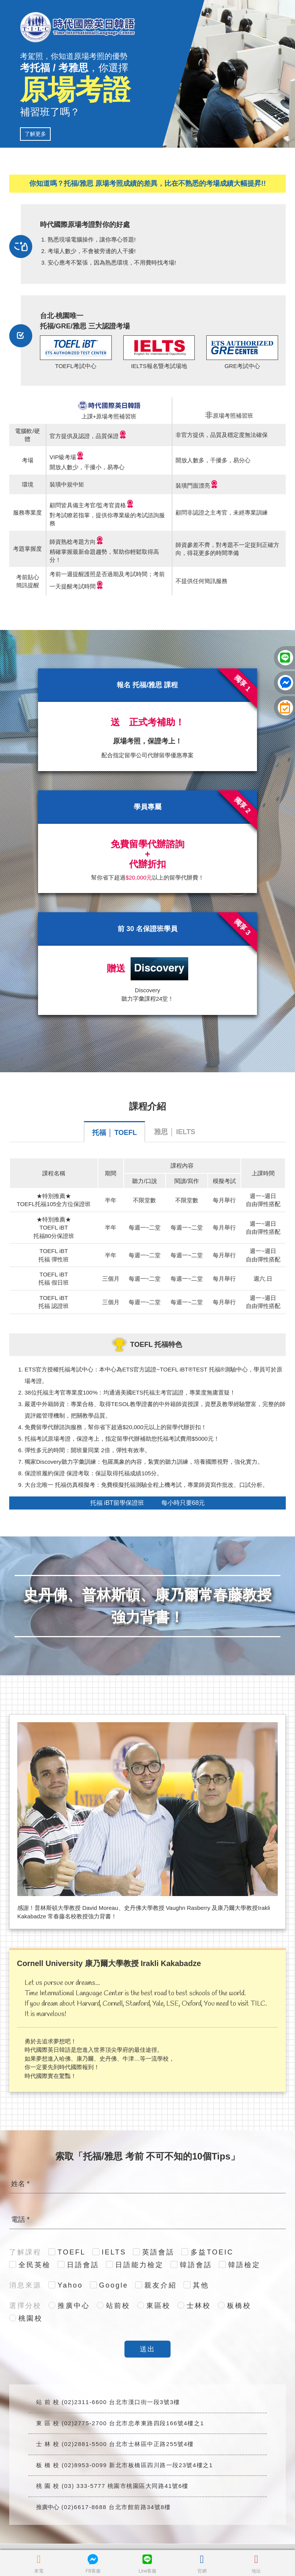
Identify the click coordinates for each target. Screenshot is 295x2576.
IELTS (114, 2252)
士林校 (199, 2305)
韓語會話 (196, 2265)
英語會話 (158, 2252)
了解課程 (25, 2252)
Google (113, 2285)
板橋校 (239, 2305)
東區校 (158, 2305)
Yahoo (70, 2285)
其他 (201, 2285)
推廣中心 (74, 2305)
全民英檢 (34, 2265)
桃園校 (30, 2318)
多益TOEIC (212, 2252)
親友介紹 (160, 2285)
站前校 (118, 2305)
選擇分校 (25, 2305)
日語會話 (83, 2265)
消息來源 (25, 2285)
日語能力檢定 (139, 2265)
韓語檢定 (244, 2265)
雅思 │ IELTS (174, 1132)
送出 (147, 2349)
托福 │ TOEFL (114, 1132)
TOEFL (72, 2252)
